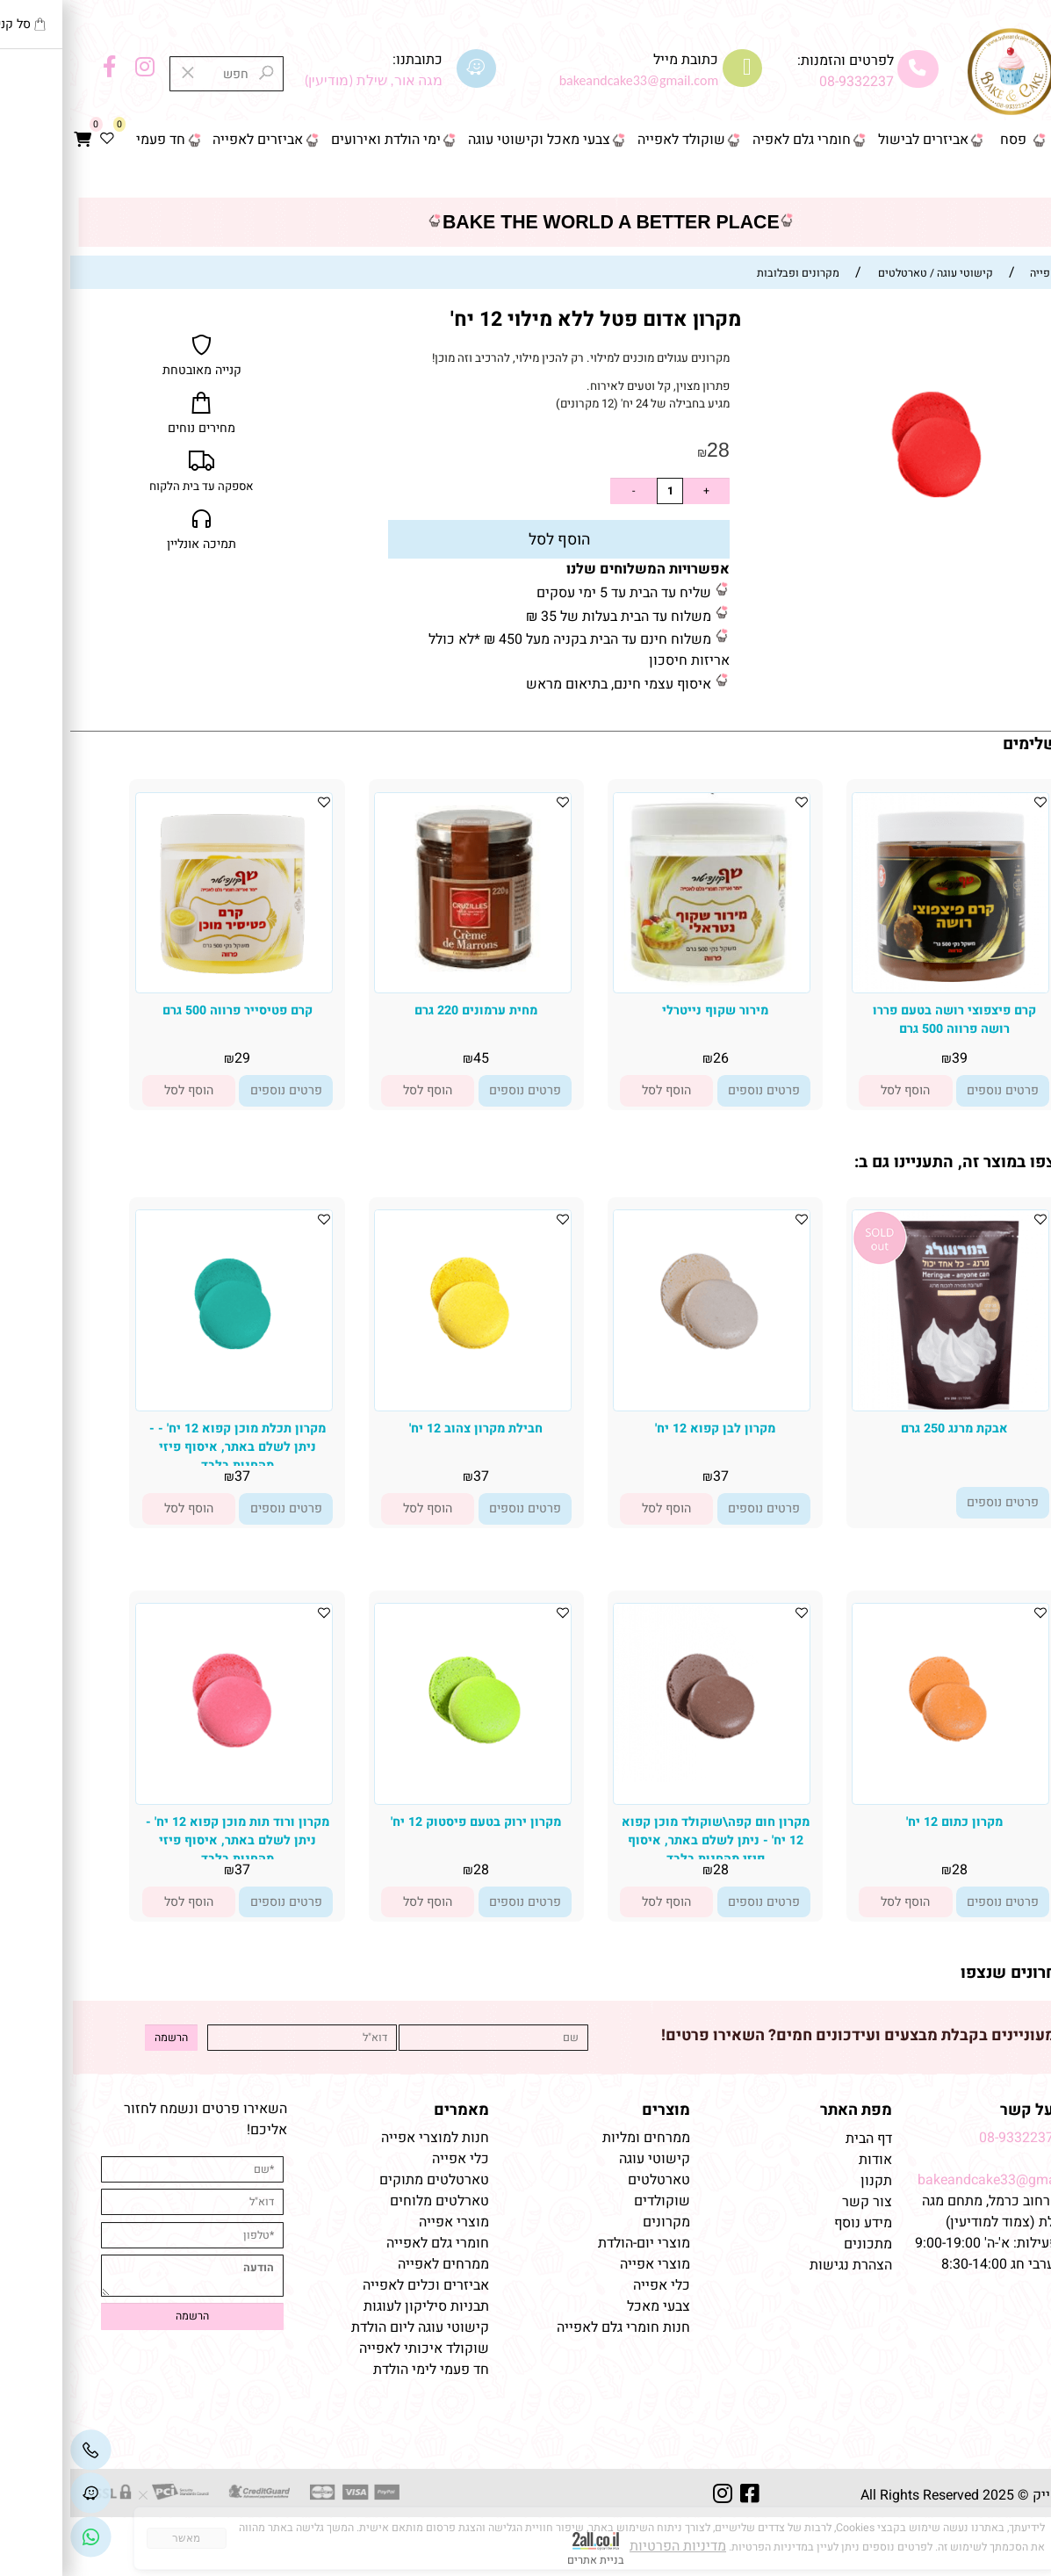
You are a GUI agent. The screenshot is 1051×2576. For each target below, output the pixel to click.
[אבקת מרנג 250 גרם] (880, 1405)
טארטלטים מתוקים (362, 2179)
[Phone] (20, 2449)
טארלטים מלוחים (369, 2201)
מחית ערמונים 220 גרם (405, 1010)
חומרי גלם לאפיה (731, 139)
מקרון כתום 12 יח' (884, 1822)
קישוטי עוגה (584, 2158)
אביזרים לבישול (853, 139)
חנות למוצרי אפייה (365, 2137)
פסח (943, 139)
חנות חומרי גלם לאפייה (553, 2327)
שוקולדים (592, 2201)
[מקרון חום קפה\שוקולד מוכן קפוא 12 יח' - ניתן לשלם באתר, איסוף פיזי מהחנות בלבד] (641, 1777)
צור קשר (1009, 178)
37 (651, 1476)
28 (648, 449)
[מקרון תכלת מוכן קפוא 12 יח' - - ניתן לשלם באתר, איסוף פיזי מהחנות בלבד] (164, 1387)
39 (889, 1058)
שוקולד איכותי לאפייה (354, 2348)
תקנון (804, 2180)
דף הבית (1011, 139)
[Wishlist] (37, 139)
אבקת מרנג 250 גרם (884, 1428)
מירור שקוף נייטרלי (645, 1010)
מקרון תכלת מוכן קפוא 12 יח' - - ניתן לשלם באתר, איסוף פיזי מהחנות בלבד (167, 1447)
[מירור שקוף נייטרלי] (641, 984)
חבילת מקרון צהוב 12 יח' (405, 1428)
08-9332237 (786, 81)
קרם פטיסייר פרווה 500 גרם (167, 1010)
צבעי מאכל (588, 2306)
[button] (835, 1090)
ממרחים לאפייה (373, 2264)
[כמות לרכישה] (600, 491)
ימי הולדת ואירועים (316, 139)
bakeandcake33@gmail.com (935, 2179)
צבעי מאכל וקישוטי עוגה (469, 139)
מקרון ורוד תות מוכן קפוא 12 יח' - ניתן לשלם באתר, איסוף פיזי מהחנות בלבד (167, 1840)
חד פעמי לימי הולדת (361, 2369)
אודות (803, 2159)
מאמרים (391, 2109)
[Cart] (12, 139)
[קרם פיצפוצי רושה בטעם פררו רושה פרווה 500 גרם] (880, 988)
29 (172, 1058)
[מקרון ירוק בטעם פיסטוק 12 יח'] (402, 1784)
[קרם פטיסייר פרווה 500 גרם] (164, 984)
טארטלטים (589, 2179)
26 (651, 1058)
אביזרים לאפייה (187, 139)
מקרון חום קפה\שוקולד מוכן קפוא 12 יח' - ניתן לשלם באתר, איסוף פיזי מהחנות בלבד (645, 1840)
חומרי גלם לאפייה (367, 2243)
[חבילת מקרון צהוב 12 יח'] (402, 1388)
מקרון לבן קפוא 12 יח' (645, 1428)
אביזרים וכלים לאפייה (355, 2285)
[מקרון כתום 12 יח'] (880, 1780)
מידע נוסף (793, 2222)
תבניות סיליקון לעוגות (356, 2306)
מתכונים (798, 2244)
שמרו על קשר (977, 2109)
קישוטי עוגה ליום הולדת (350, 2327)
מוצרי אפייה (585, 2264)
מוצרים (596, 2109)
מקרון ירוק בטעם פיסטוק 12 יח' (405, 1822)
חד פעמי (90, 139)
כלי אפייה (591, 2285)
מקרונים (596, 2222)
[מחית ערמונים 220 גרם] (402, 972)
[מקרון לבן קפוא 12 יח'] (641, 1392)
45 (411, 1058)
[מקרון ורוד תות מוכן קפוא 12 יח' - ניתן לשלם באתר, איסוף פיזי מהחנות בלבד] (164, 1786)
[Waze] (20, 2493)
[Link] (20, 2537)
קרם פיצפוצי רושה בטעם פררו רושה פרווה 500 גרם (884, 1019)
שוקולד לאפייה (611, 139)
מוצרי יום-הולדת (574, 2243)
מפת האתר (786, 2109)
